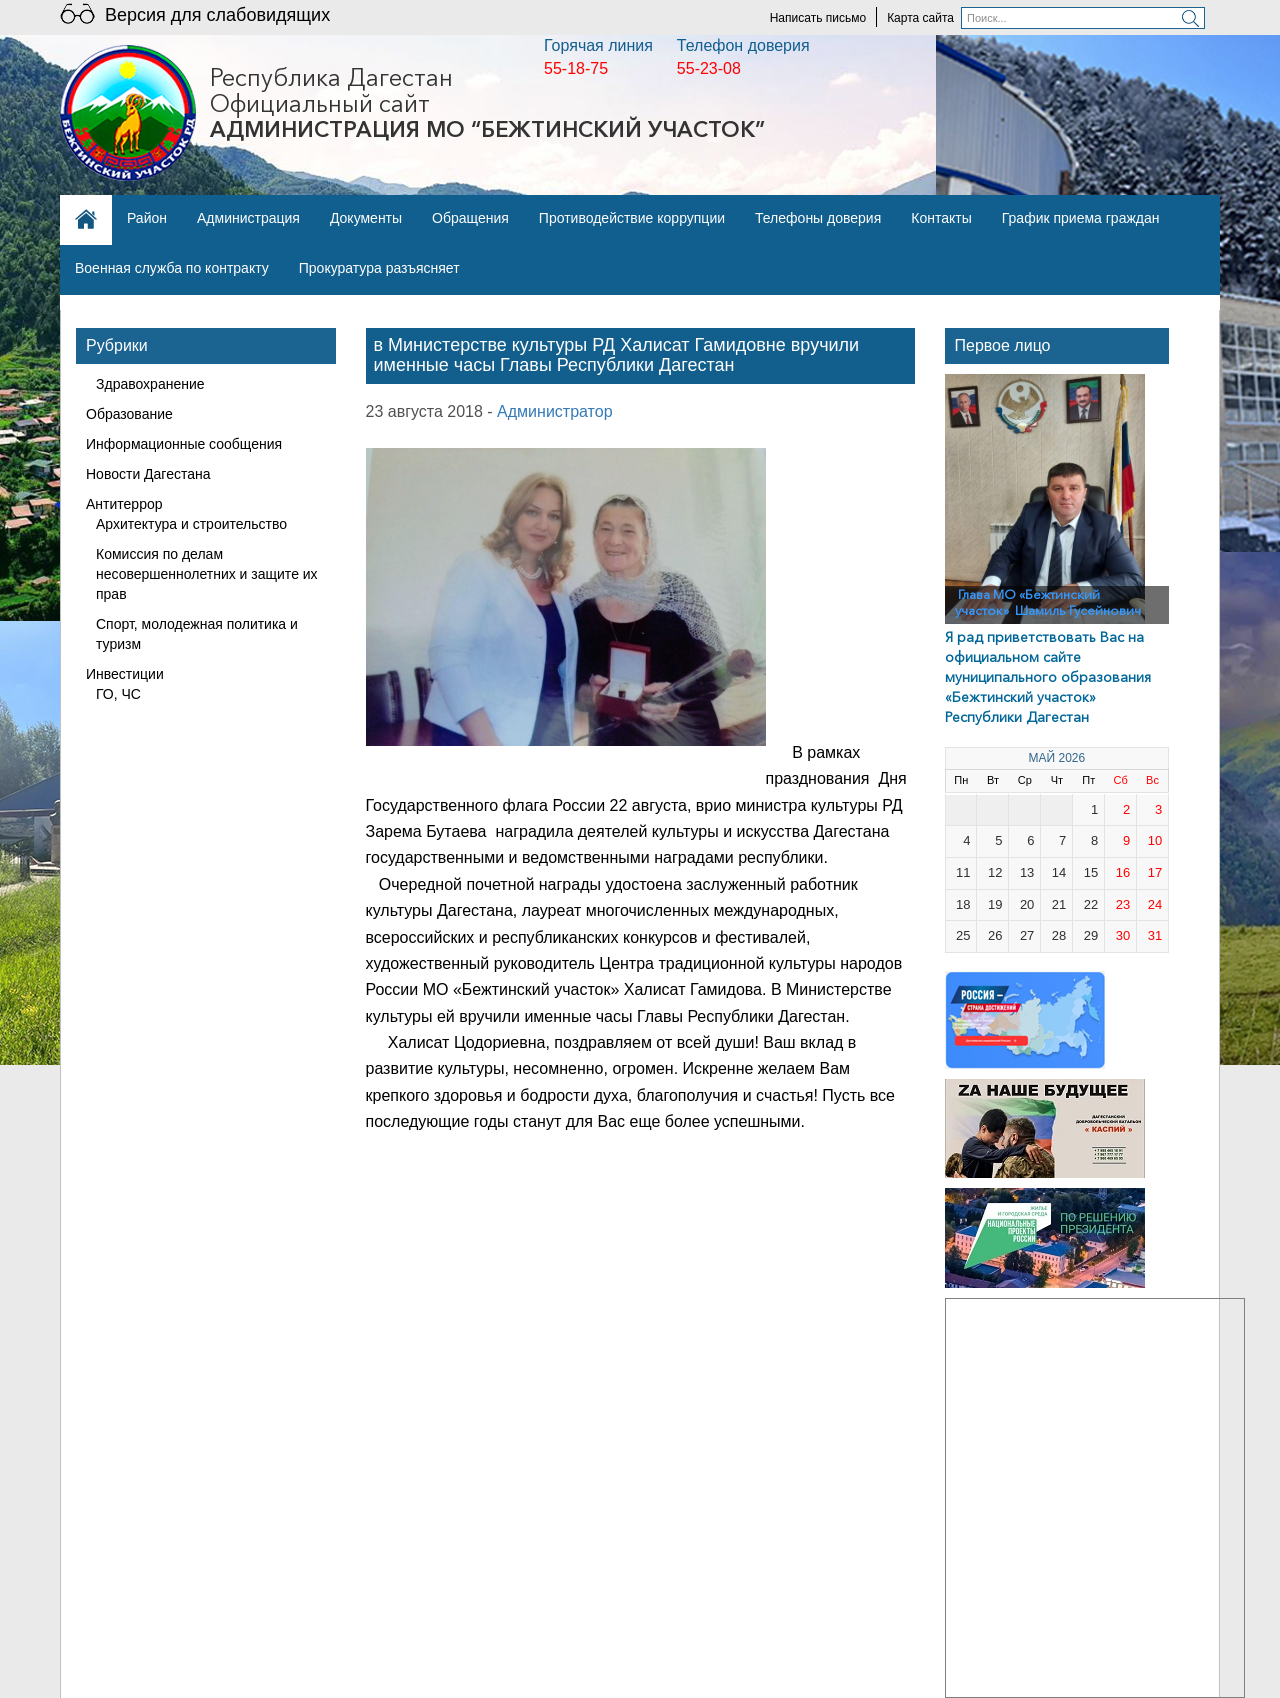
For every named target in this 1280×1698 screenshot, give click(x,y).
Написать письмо (818, 18)
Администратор (554, 411)
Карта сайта (920, 18)
